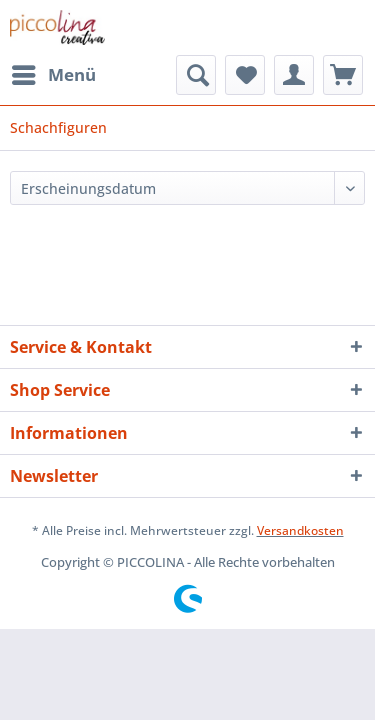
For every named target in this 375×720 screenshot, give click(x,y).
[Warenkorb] (343, 75)
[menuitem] (53, 75)
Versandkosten (300, 530)
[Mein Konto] (294, 75)
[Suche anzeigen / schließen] (196, 75)
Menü (54, 72)
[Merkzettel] (245, 75)
